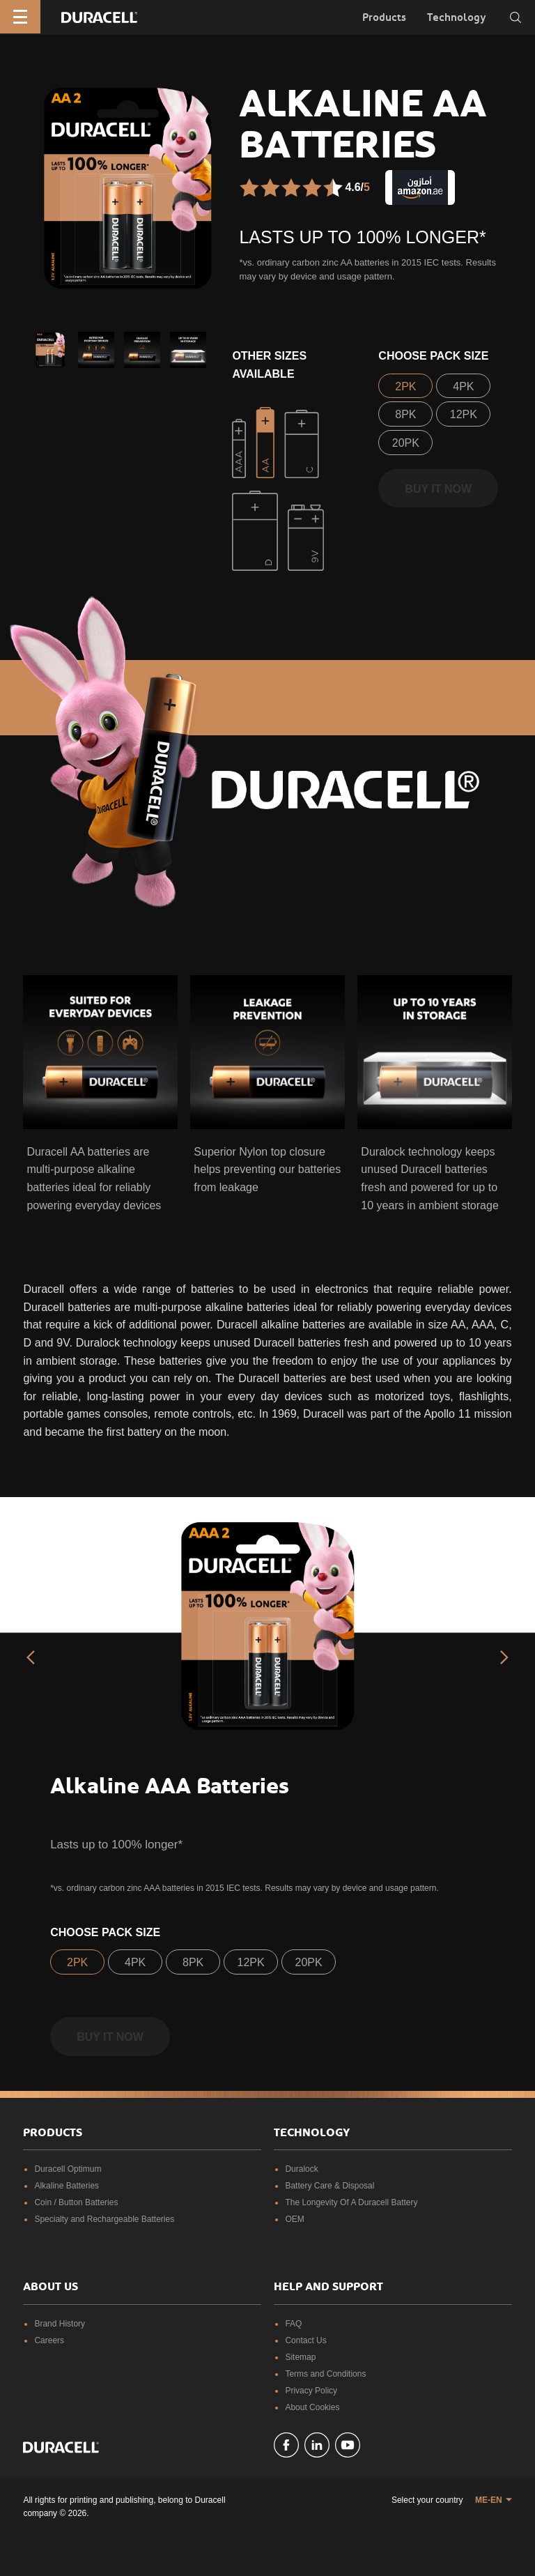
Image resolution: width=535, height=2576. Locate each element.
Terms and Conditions (325, 2374)
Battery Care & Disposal (329, 2186)
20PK (405, 443)
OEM (294, 2219)
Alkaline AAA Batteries (169, 1786)
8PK (405, 414)
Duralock (301, 2169)
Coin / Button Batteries (76, 2202)
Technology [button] (456, 17)
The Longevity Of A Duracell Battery (351, 2202)
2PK (405, 386)
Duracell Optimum (67, 2169)
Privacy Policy (311, 2390)
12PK (463, 414)
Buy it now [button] (438, 489)
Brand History (59, 2324)
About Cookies (312, 2407)
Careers (49, 2340)
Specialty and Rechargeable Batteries (104, 2219)
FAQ (293, 2324)
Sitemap (300, 2357)
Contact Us (305, 2340)
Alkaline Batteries (66, 2186)
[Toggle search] (515, 17)
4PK (463, 386)
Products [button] (384, 17)
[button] (50, 350)
